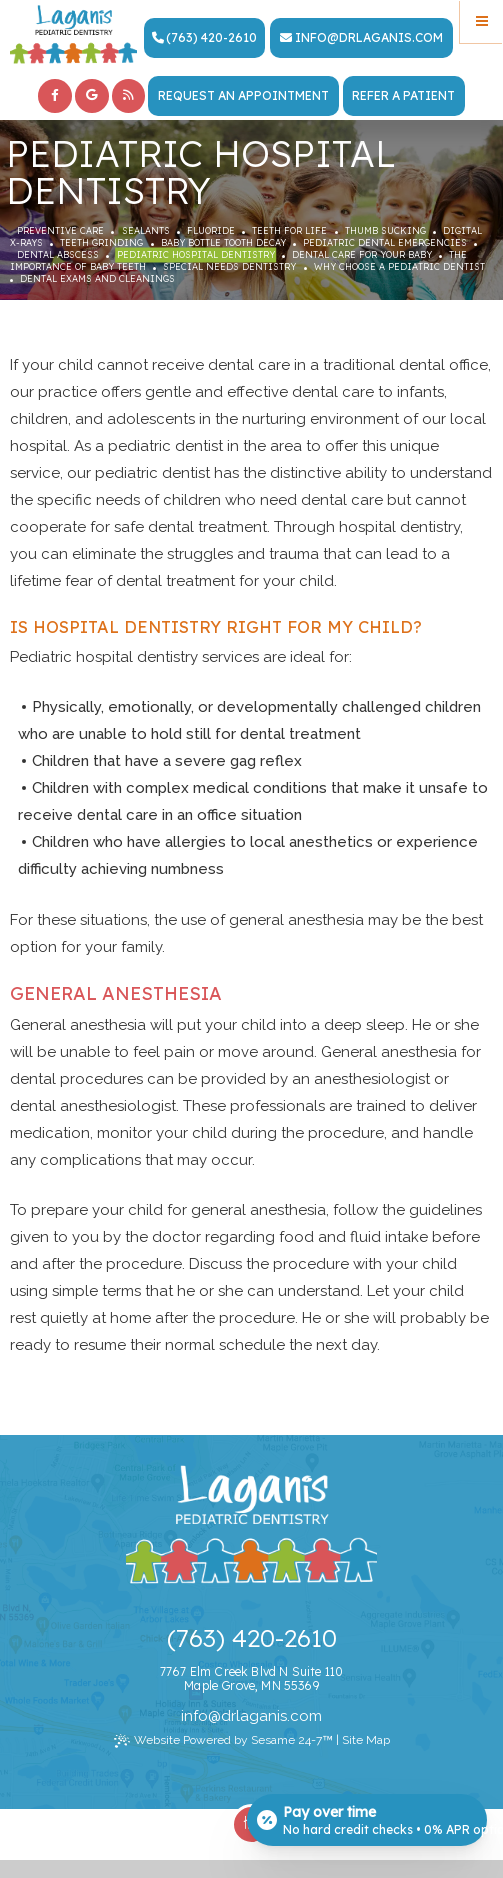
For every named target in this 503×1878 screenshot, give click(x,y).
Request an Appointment (243, 95)
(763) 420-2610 (204, 37)
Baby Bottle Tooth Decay (223, 242)
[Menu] (481, 21)
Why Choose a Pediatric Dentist (399, 266)
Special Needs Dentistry (229, 266)
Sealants (146, 230)
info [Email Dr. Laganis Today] (311, 37)
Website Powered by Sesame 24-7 (223, 1741)
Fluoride (211, 230)
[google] (92, 96)
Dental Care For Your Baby (362, 254)
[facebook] (55, 96)
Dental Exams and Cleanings (97, 278)
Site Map (366, 1740)
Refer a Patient (403, 95)
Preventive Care (60, 230)
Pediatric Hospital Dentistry (196, 254)
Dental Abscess (58, 254)
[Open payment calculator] (367, 1820)
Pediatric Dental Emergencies (385, 242)
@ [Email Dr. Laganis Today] (214, 1716)
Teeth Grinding (101, 242)
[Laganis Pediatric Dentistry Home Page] (73, 35)
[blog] (129, 96)
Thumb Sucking (385, 230)
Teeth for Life (289, 230)
